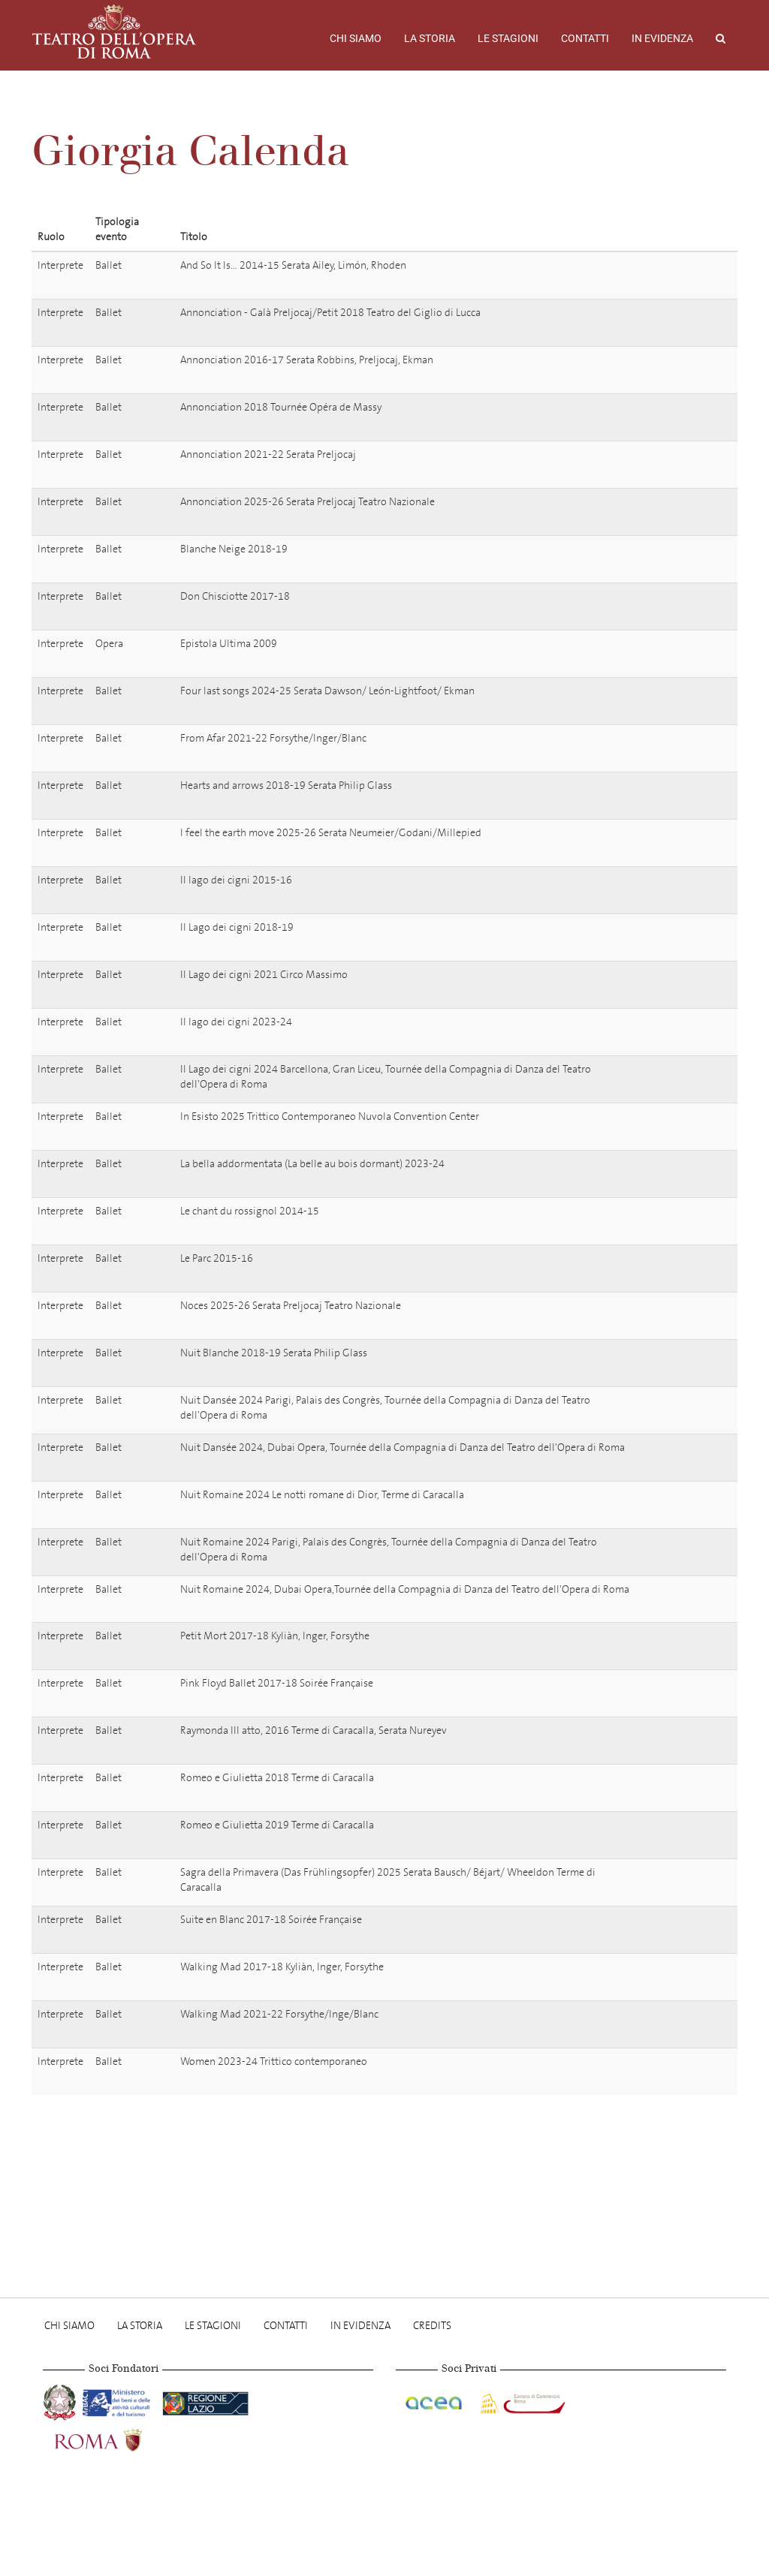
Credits (432, 2326)
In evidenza (662, 38)
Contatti (585, 38)
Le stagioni (508, 38)
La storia (429, 38)
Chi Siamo (355, 38)
